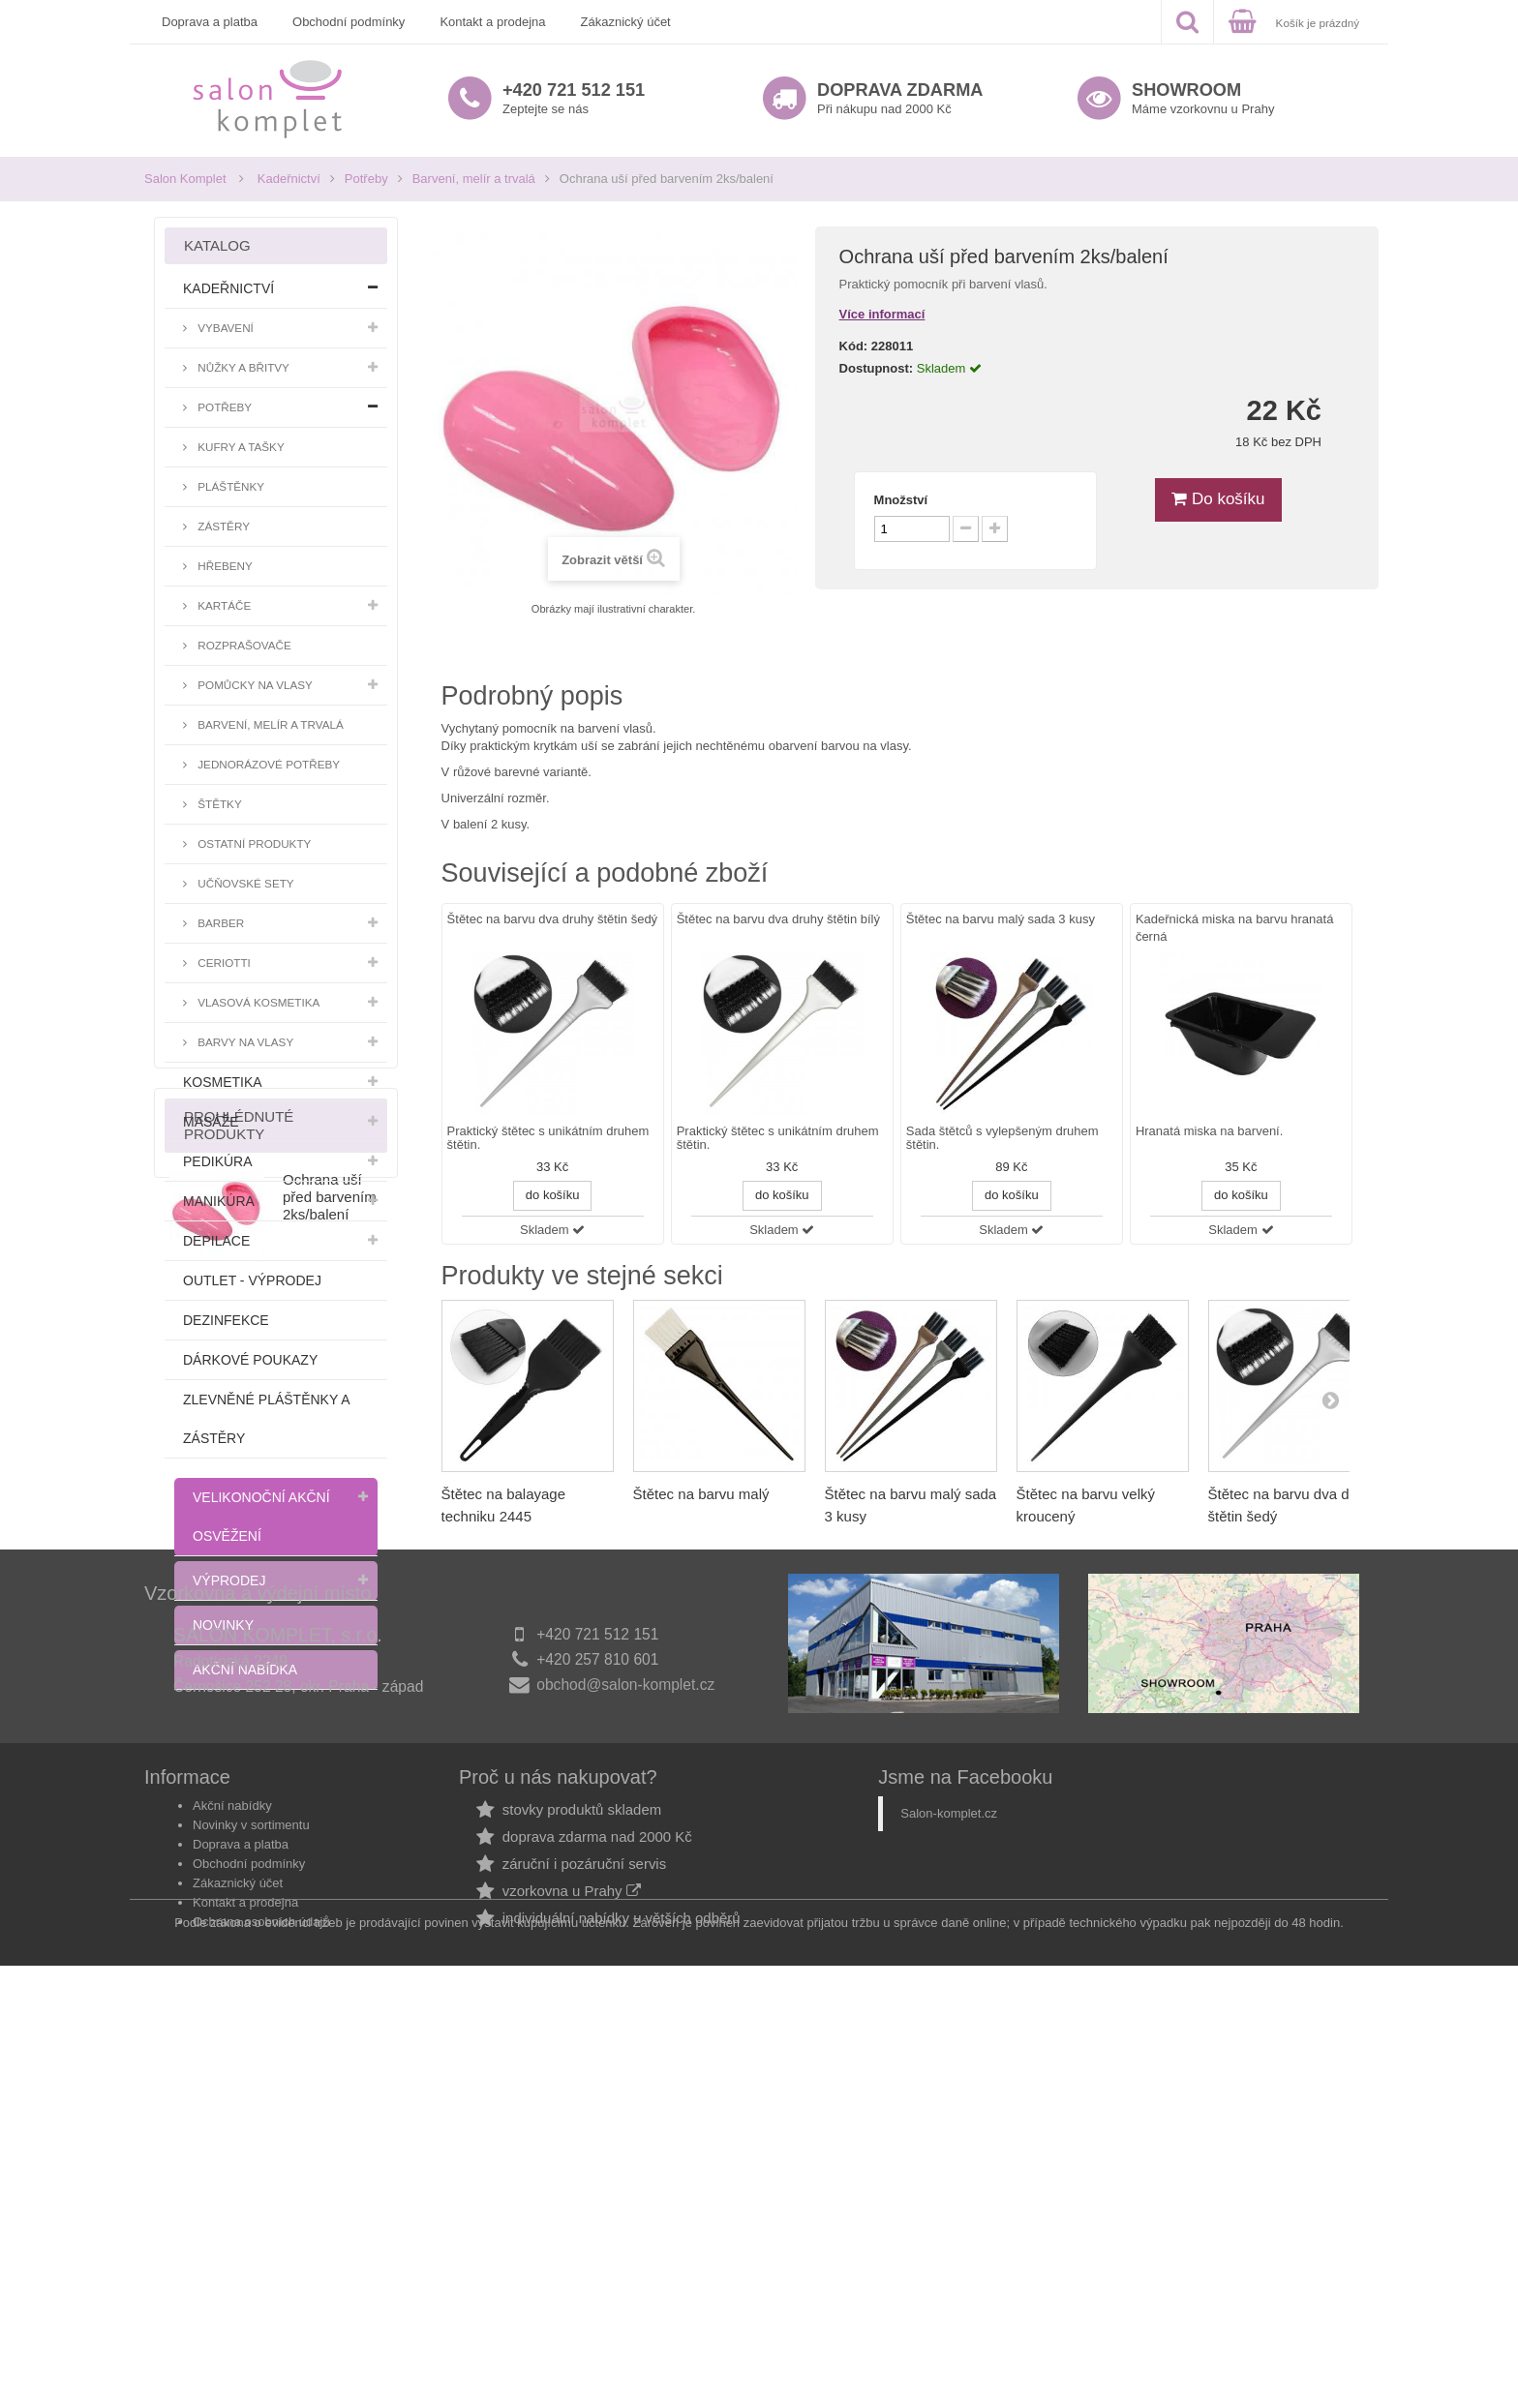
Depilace (216, 1241)
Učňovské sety (244, 883)
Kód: (853, 346)
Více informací (882, 314)
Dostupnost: (876, 368)
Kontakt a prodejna (492, 22)
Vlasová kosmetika (257, 1002)
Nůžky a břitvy (242, 367)
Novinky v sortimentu (251, 2211)
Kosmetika (222, 1082)
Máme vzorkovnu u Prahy (1203, 98)
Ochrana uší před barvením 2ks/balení (330, 1837)
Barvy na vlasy (244, 1042)
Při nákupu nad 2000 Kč (900, 98)
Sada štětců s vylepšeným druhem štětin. (1002, 1138)
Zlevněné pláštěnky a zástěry (266, 1419)
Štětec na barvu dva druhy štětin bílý (778, 919)
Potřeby (366, 178)
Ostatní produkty (253, 843)
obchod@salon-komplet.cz (625, 2076)
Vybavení (224, 327)
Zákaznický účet (626, 22)
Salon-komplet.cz (948, 2199)
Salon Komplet (185, 178)
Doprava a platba (210, 22)
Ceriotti (223, 962)
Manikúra (219, 1201)
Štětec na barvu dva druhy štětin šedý (552, 919)
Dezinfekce (226, 1320)
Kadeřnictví (289, 178)
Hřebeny (224, 565)
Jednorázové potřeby (267, 764)
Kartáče (223, 605)
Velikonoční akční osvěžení (261, 1517)
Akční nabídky (232, 2191)
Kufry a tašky (240, 446)
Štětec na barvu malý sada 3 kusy (1000, 919)
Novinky (223, 1625)
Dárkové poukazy (250, 1360)
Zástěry (222, 526)
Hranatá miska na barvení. (1209, 1131)
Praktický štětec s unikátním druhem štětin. (548, 1138)
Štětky (218, 804)
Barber (219, 923)
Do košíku (1217, 499)
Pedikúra (218, 1161)
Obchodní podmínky (348, 22)
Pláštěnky (229, 486)
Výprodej (229, 1580)
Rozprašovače (243, 645)
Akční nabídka (245, 1669)
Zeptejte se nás (573, 98)
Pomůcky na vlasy (254, 684)
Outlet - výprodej (252, 1280)
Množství (901, 500)
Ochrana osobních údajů (261, 2308)
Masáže (211, 1121)
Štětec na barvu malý (701, 1494)
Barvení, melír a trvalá (473, 178)
